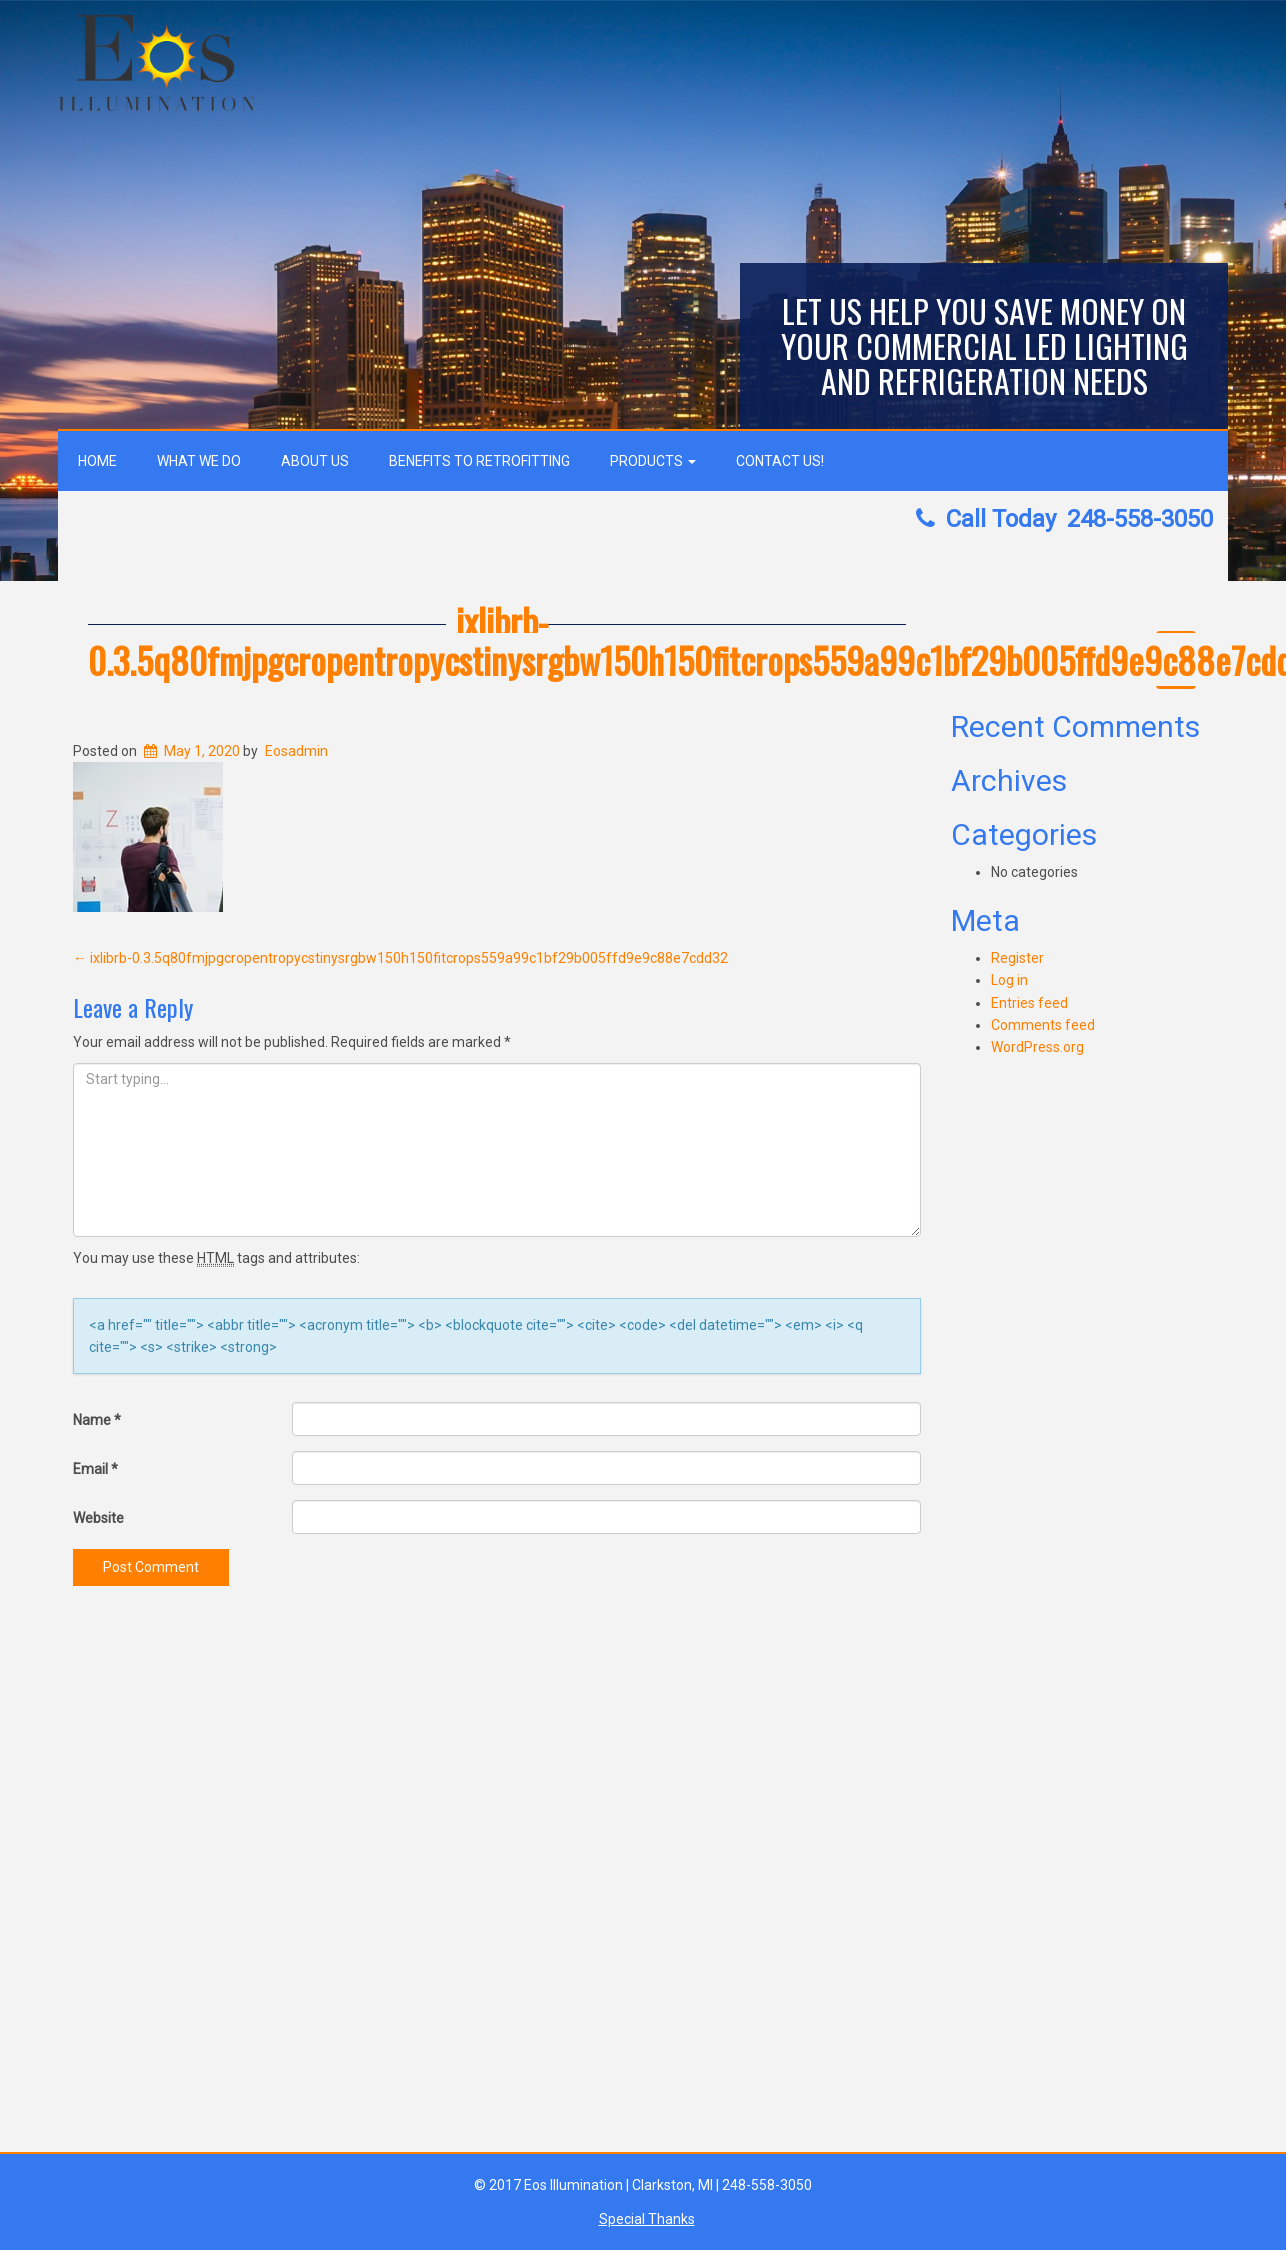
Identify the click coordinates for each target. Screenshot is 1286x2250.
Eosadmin (296, 751)
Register (1017, 958)
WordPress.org (1037, 1047)
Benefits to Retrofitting (479, 461)
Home (97, 461)
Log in (1009, 980)
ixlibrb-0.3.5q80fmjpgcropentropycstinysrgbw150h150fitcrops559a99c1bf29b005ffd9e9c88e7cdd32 (400, 958)
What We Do (199, 461)
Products (653, 461)
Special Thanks (647, 2219)
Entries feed (1029, 1003)
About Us (315, 461)
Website (98, 1518)
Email (95, 1469)
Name (97, 1420)
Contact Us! (780, 461)
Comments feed (1043, 1025)
